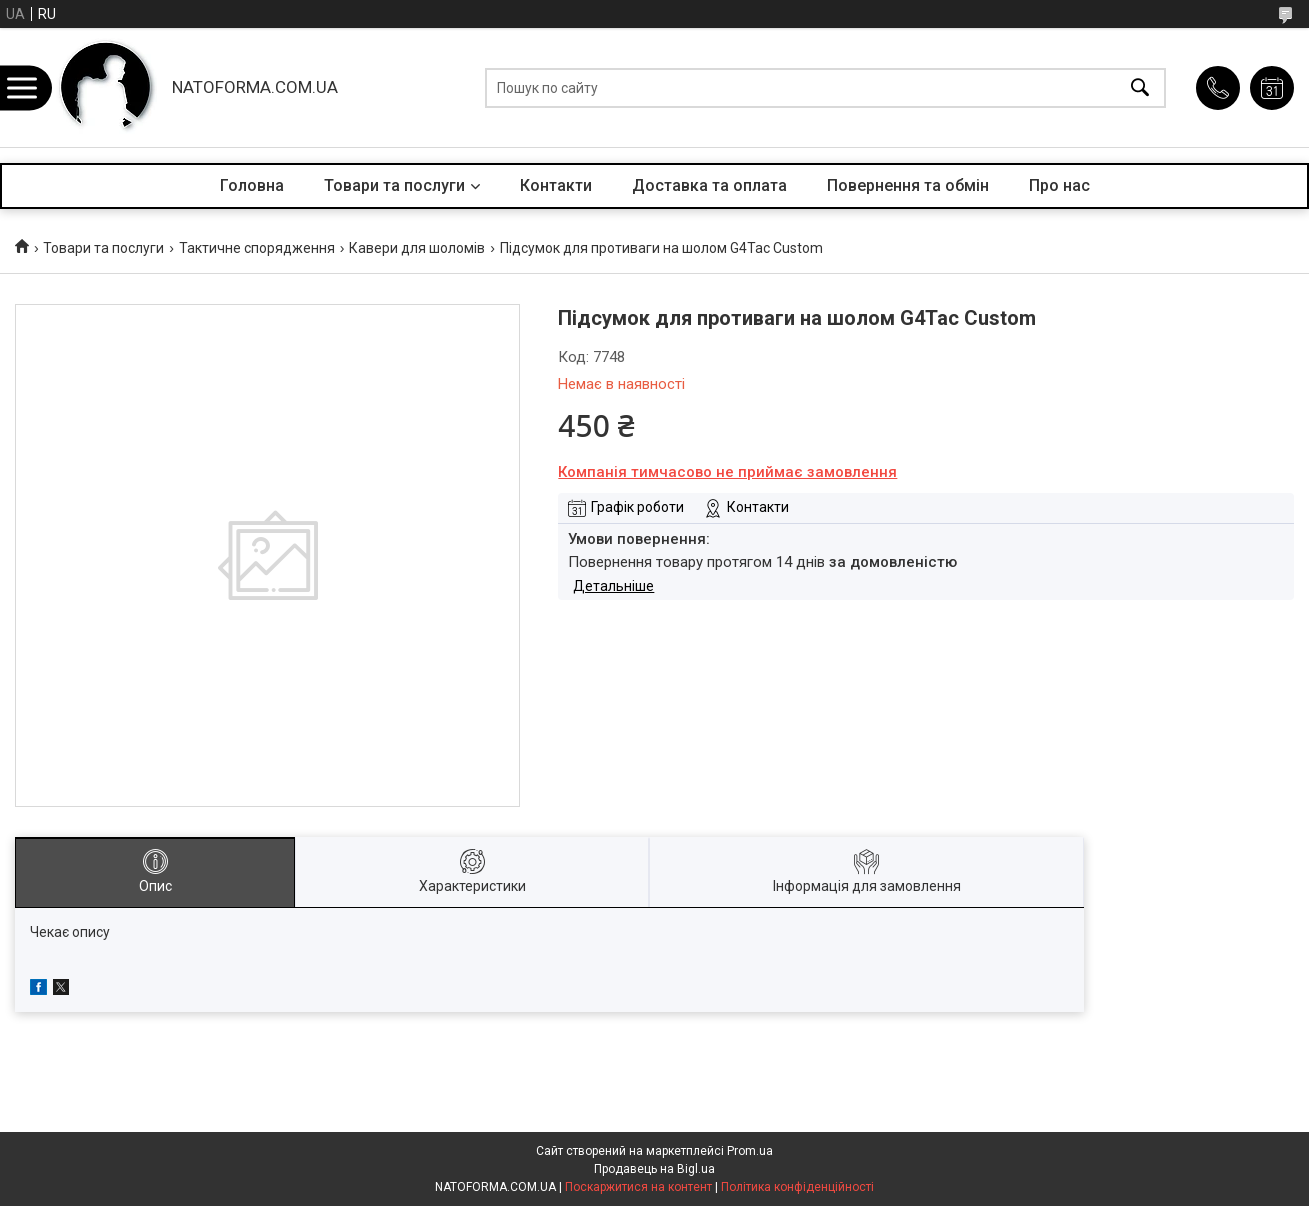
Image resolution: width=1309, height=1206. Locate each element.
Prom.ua (750, 1151)
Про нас (1059, 185)
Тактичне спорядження (257, 248)
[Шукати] (1140, 87)
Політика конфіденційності (797, 1187)
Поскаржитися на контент (638, 1187)
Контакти (556, 185)
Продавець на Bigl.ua (654, 1169)
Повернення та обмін (908, 185)
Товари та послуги (394, 185)
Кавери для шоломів (417, 248)
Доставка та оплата (709, 185)
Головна (252, 185)
